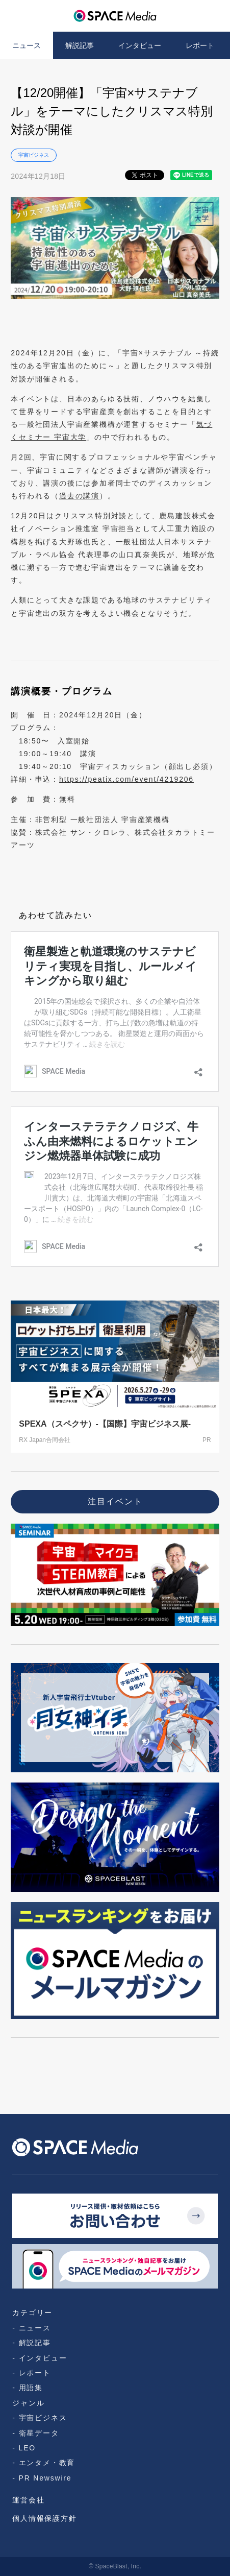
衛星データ (39, 2433)
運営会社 (28, 2500)
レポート (200, 45)
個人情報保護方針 (44, 2518)
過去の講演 (79, 496)
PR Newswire (45, 2478)
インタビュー (139, 45)
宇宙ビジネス (33, 155)
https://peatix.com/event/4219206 (126, 779)
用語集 (31, 2388)
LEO (27, 2448)
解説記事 (79, 45)
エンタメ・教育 (47, 2463)
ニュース (26, 45)
